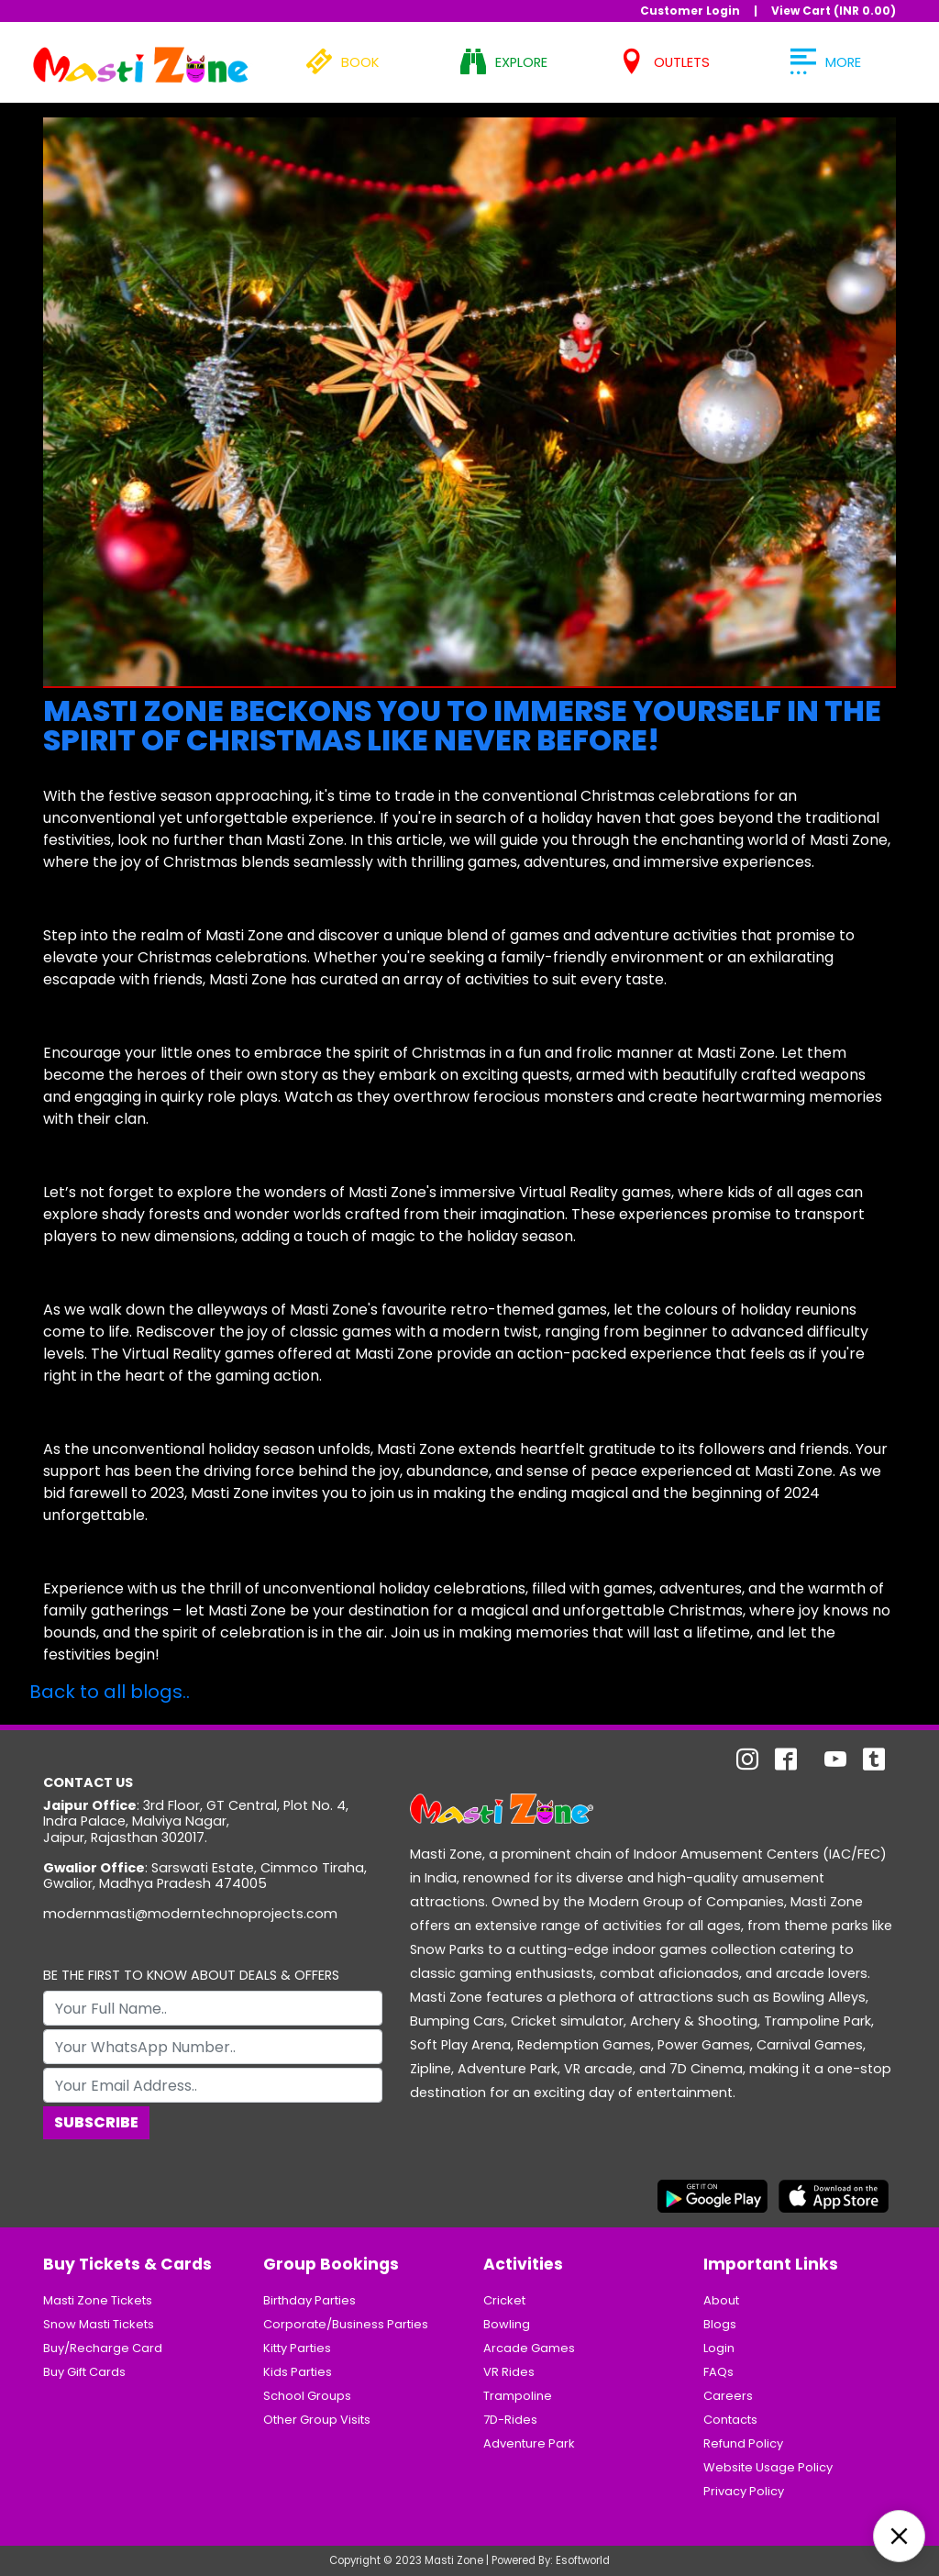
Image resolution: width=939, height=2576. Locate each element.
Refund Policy (743, 2443)
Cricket (504, 2300)
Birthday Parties (309, 2300)
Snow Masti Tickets (98, 2324)
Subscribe (96, 2122)
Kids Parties (297, 2372)
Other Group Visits (316, 2419)
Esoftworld (583, 2560)
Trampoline (517, 2395)
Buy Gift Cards (84, 2372)
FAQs (718, 2372)
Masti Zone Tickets (97, 2300)
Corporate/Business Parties (345, 2324)
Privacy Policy (743, 2491)
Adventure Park (529, 2443)
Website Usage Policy (768, 2467)
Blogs (719, 2324)
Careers (728, 2395)
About (721, 2300)
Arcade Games (529, 2348)
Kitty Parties (297, 2348)
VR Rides (509, 2372)
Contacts (730, 2419)
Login (719, 2348)
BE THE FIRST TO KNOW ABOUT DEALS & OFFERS (191, 1975)
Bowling (506, 2324)
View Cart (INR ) (833, 10)
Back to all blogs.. (109, 1691)
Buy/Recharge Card (102, 2348)
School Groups (307, 2395)
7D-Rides (510, 2419)
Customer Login (690, 10)
